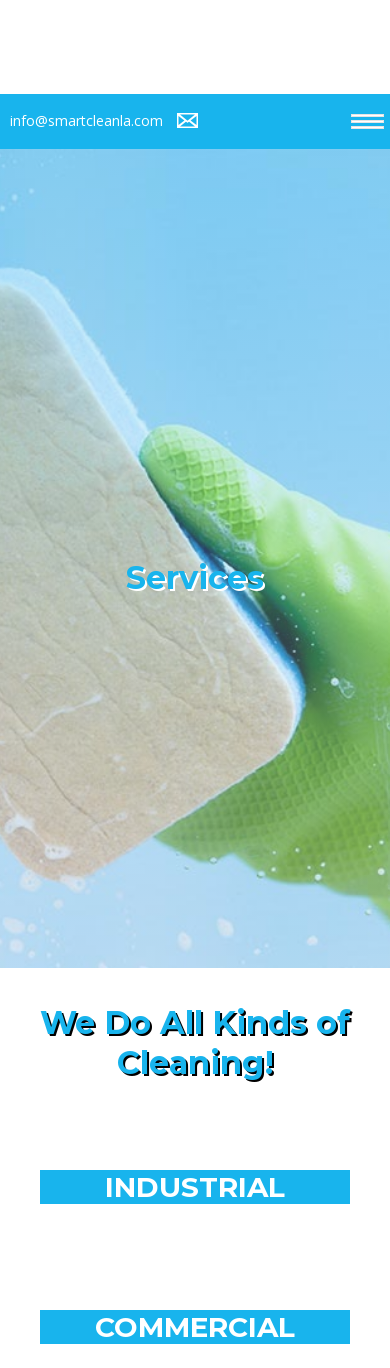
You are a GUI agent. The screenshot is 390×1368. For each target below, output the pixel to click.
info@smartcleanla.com (86, 120)
